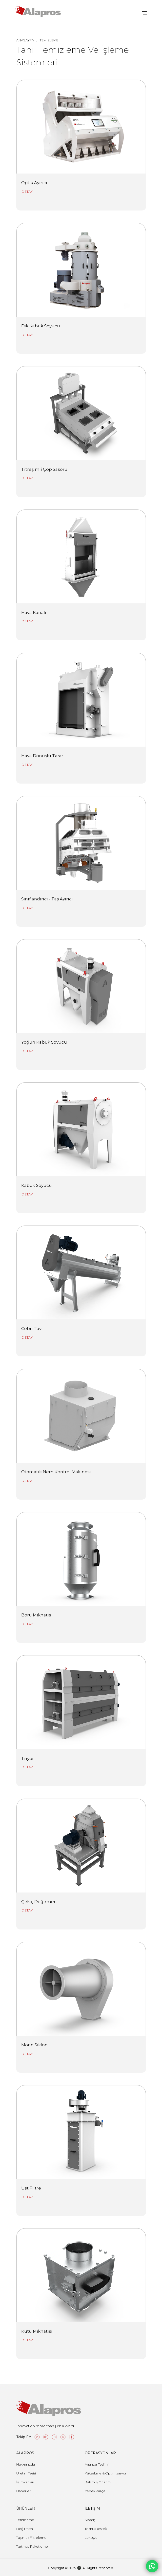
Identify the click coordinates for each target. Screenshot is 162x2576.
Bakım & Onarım (98, 2482)
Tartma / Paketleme (32, 2546)
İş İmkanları (25, 2482)
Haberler (23, 2491)
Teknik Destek (96, 2529)
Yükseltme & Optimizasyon (106, 2473)
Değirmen (24, 2529)
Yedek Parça (95, 2491)
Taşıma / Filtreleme (31, 2538)
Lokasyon (92, 2538)
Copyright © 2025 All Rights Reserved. (81, 2568)
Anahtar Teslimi (96, 2464)
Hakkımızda (25, 2464)
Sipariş (90, 2520)
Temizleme (25, 2520)
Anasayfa (25, 40)
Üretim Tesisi (26, 2473)
